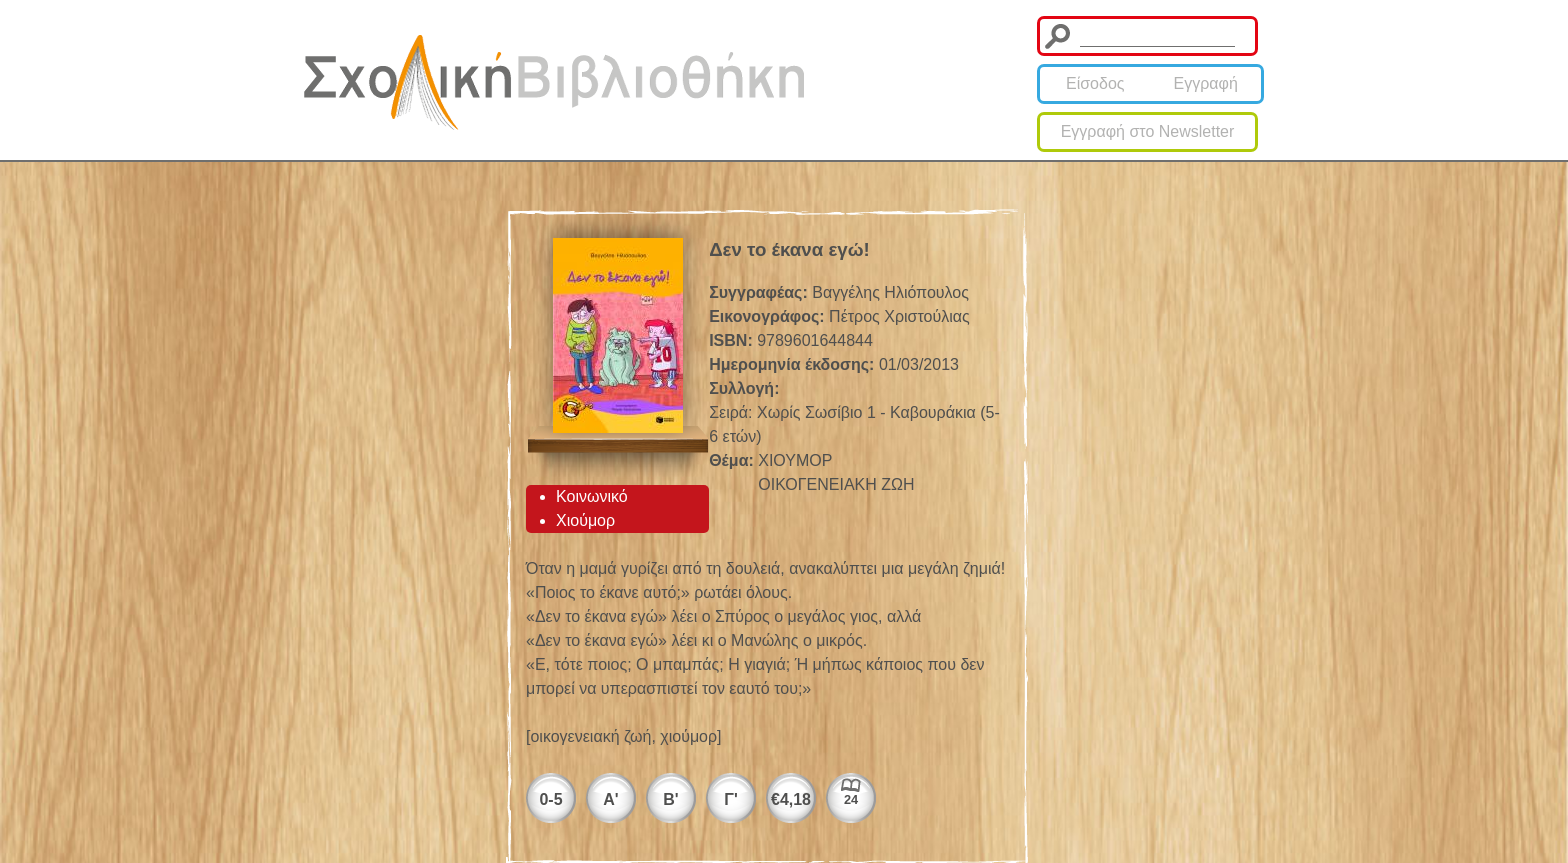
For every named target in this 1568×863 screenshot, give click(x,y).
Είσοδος (1095, 83)
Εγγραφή (1206, 83)
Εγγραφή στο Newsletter (1148, 131)
